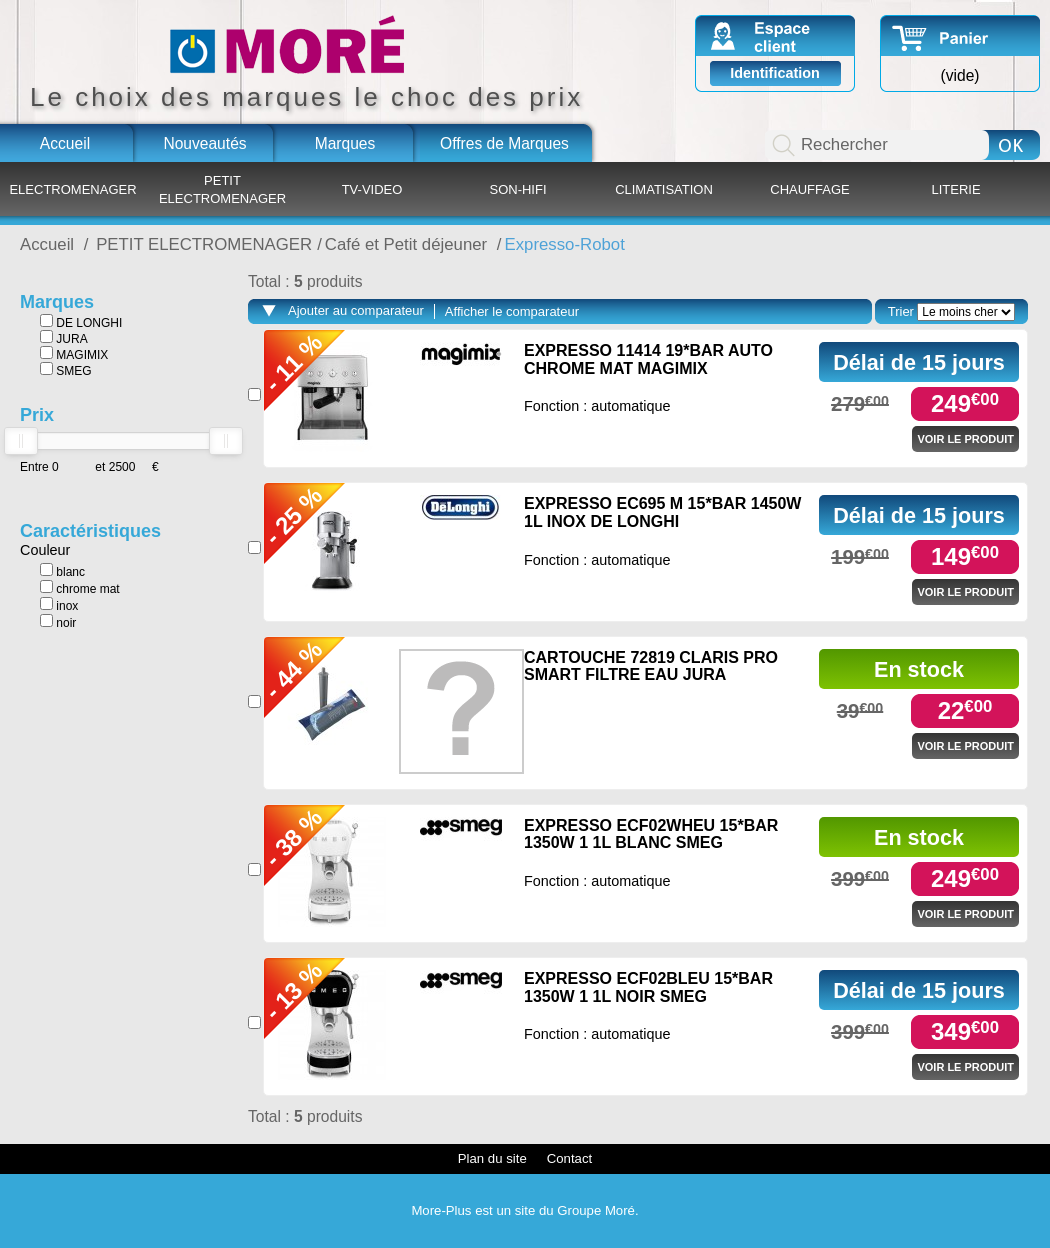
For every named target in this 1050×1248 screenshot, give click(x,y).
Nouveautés (204, 143)
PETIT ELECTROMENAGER (222, 189)
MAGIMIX (74, 354)
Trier (901, 311)
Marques (345, 143)
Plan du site (492, 1158)
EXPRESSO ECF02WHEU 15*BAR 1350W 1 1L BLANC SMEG (651, 834)
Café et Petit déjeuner (408, 244)
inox (59, 605)
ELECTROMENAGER (72, 189)
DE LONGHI (81, 322)
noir (58, 622)
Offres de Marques (504, 143)
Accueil (65, 143)
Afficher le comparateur (512, 311)
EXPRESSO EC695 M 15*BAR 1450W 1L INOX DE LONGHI (662, 512)
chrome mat (80, 588)
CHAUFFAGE (809, 189)
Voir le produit (965, 439)
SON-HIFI (517, 189)
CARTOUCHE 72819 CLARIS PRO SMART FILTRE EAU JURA (651, 666)
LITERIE (955, 189)
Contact (569, 1158)
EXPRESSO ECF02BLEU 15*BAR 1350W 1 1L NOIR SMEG (648, 987)
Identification (775, 73)
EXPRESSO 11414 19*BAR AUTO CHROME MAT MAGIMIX (648, 359)
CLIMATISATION (664, 189)
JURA (64, 338)
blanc (62, 571)
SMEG (66, 370)
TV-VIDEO (372, 189)
